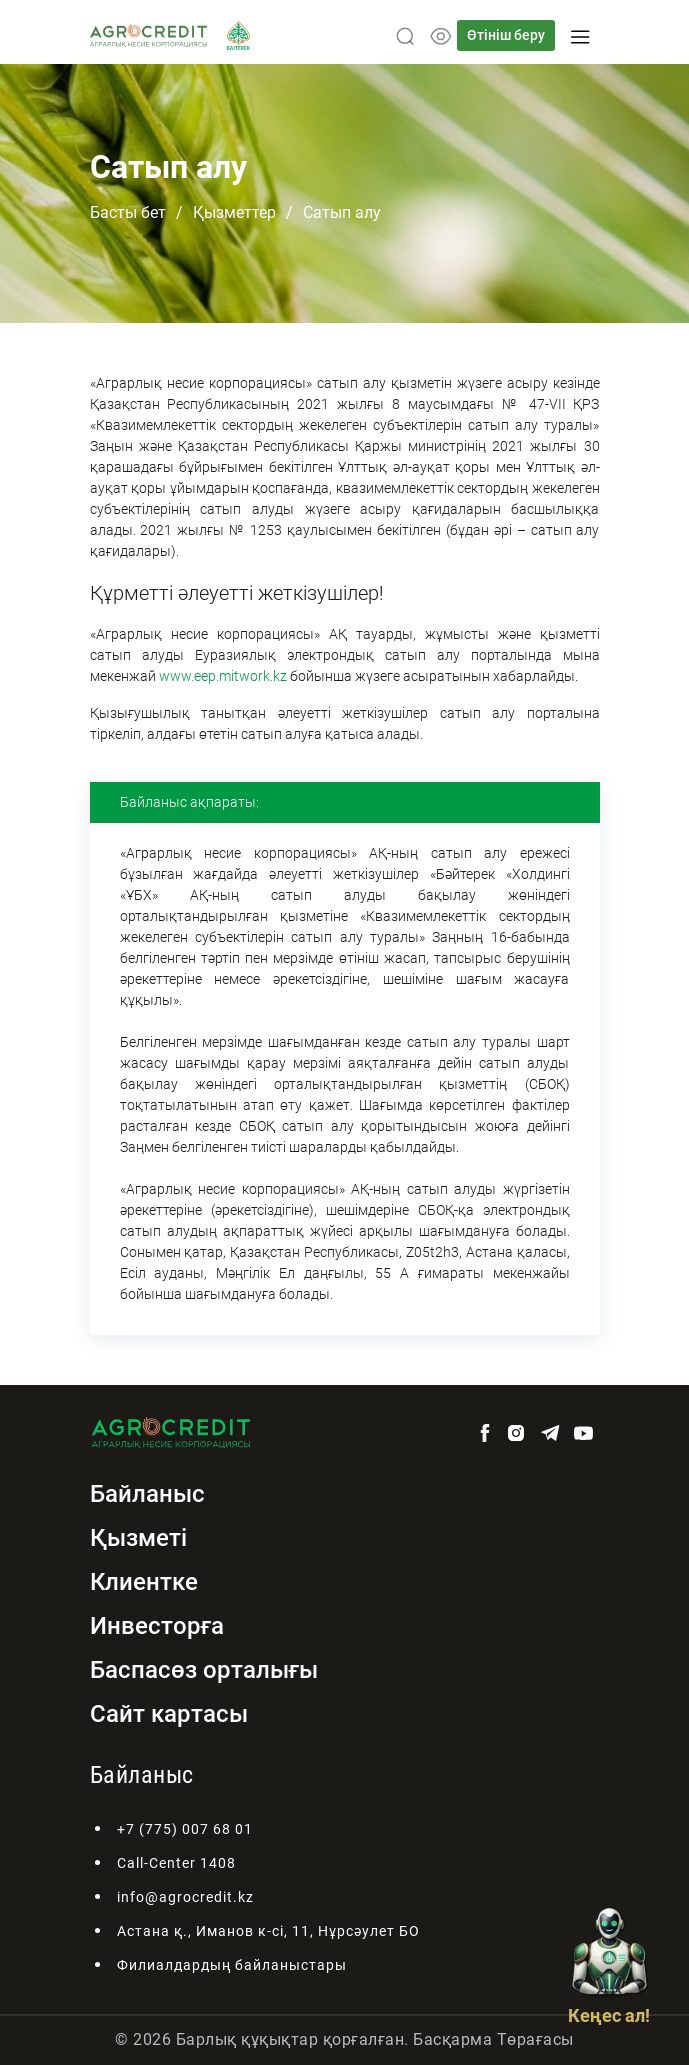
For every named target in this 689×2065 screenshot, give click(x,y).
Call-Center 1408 (176, 1863)
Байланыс (147, 1494)
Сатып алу (342, 212)
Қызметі (138, 1538)
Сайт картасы (169, 1714)
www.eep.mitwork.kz (223, 676)
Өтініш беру (506, 35)
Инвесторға (157, 1626)
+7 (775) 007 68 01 (185, 1829)
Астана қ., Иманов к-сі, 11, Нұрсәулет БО (268, 1931)
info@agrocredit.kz (185, 1897)
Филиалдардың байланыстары (232, 1965)
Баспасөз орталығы (204, 1670)
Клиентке (144, 1582)
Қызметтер (234, 212)
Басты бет (128, 212)
